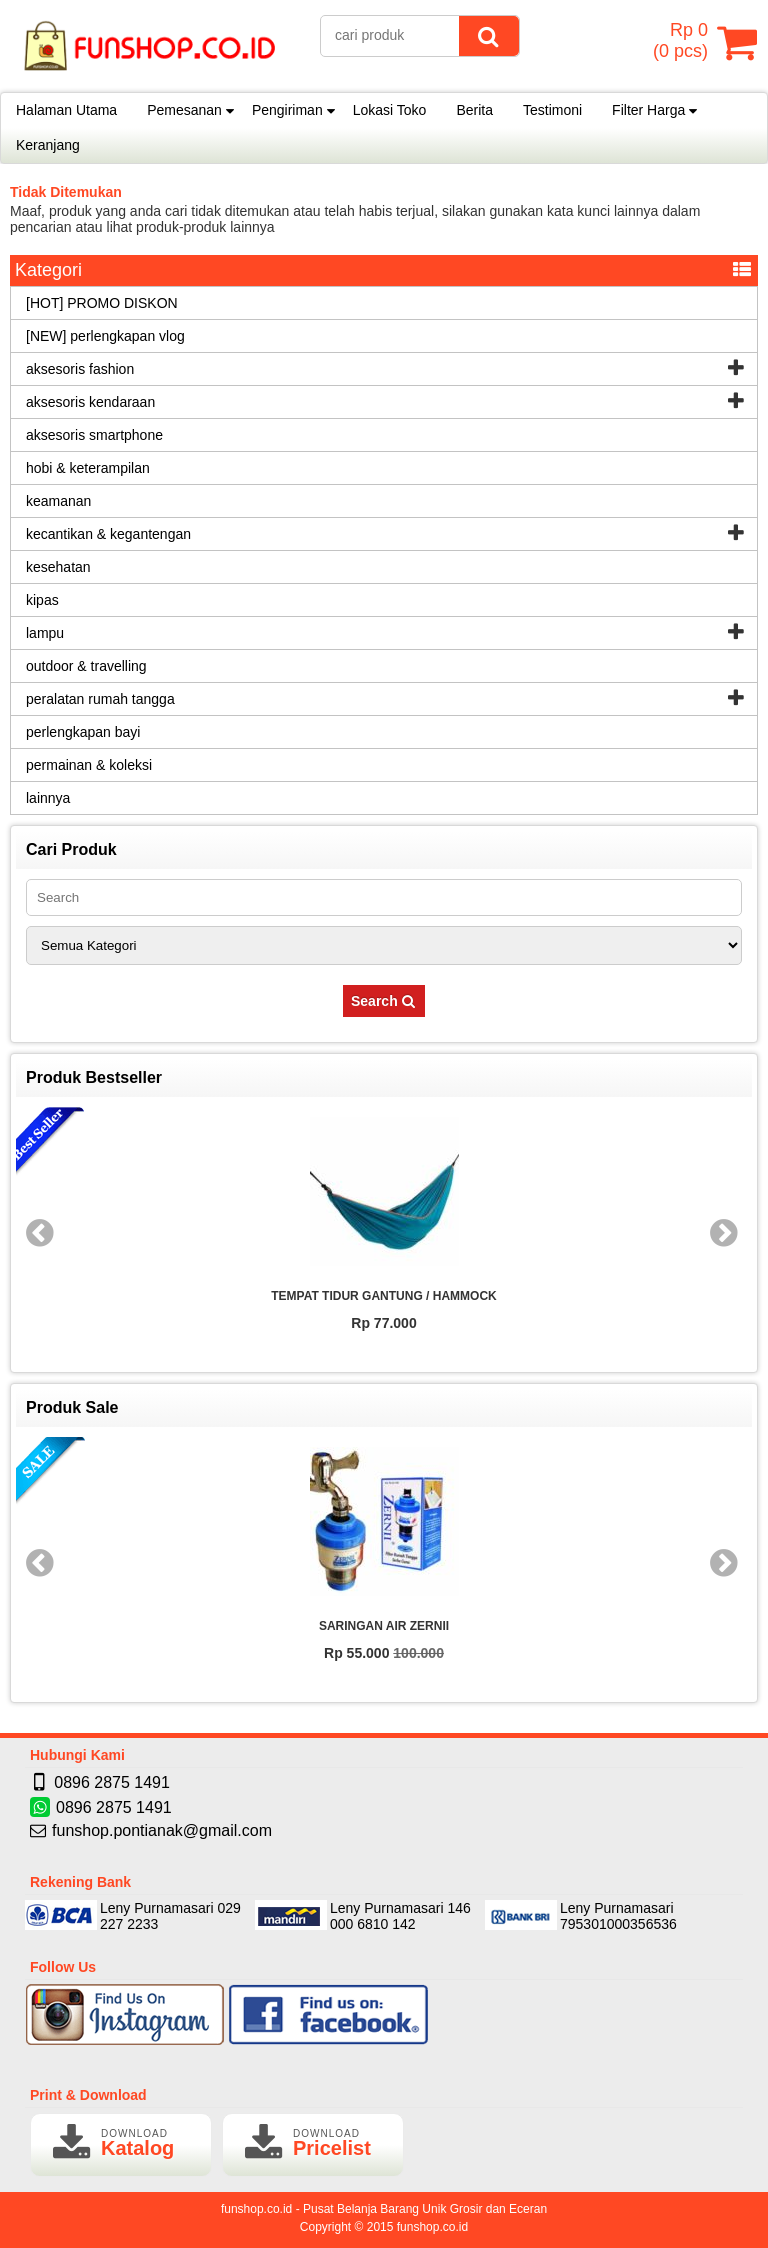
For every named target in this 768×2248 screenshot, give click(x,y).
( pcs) (683, 42)
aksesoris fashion (80, 369)
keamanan (58, 501)
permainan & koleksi (89, 765)
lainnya (48, 798)
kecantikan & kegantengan (108, 534)
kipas (42, 600)
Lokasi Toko (390, 110)
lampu (45, 633)
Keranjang (48, 145)
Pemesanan (184, 110)
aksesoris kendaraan (90, 402)
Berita (474, 110)
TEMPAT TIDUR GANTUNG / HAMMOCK (384, 1296)
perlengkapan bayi (83, 732)
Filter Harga (648, 110)
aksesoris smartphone (94, 435)
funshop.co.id (432, 2227)
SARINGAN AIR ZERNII (384, 1626)
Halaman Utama (66, 110)
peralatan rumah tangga (100, 699)
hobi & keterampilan (88, 468)
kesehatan (58, 567)
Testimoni (552, 110)
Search (384, 1001)
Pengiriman (287, 110)
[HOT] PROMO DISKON (102, 303)
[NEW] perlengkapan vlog (105, 336)
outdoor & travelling (86, 666)
